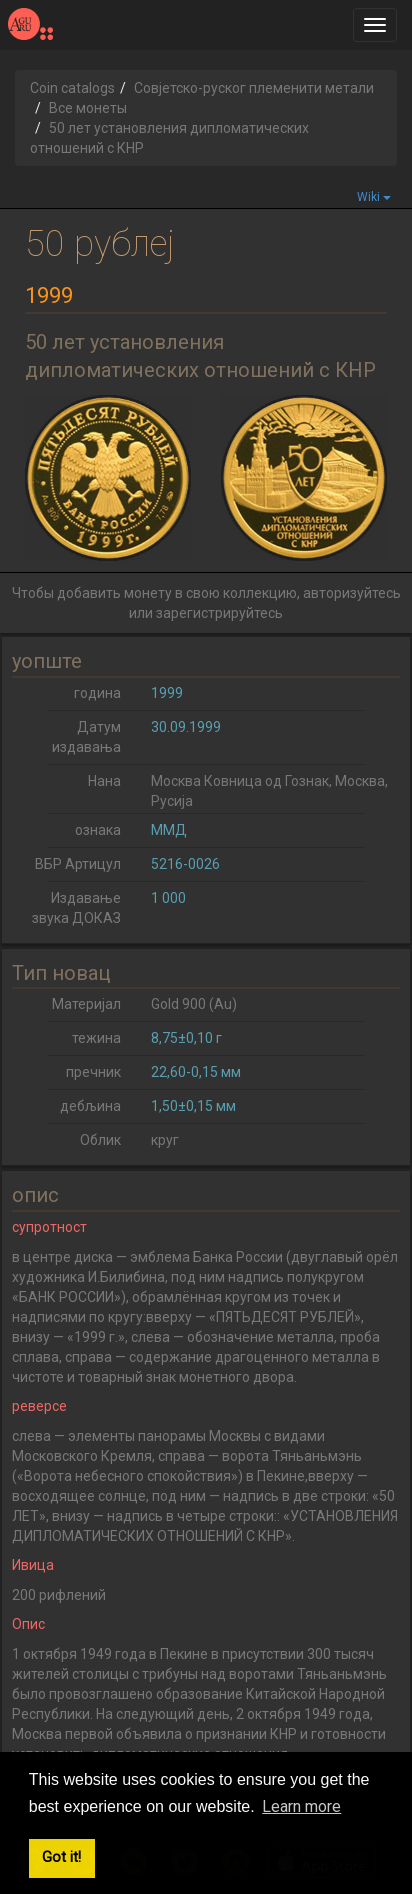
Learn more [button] (301, 1806)
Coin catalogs (72, 88)
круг (165, 1140)
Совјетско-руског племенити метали (254, 88)
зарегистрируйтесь (219, 613)
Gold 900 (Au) (194, 1004)
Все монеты (88, 108)
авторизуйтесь (352, 593)
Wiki (374, 197)
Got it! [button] (61, 1857)
